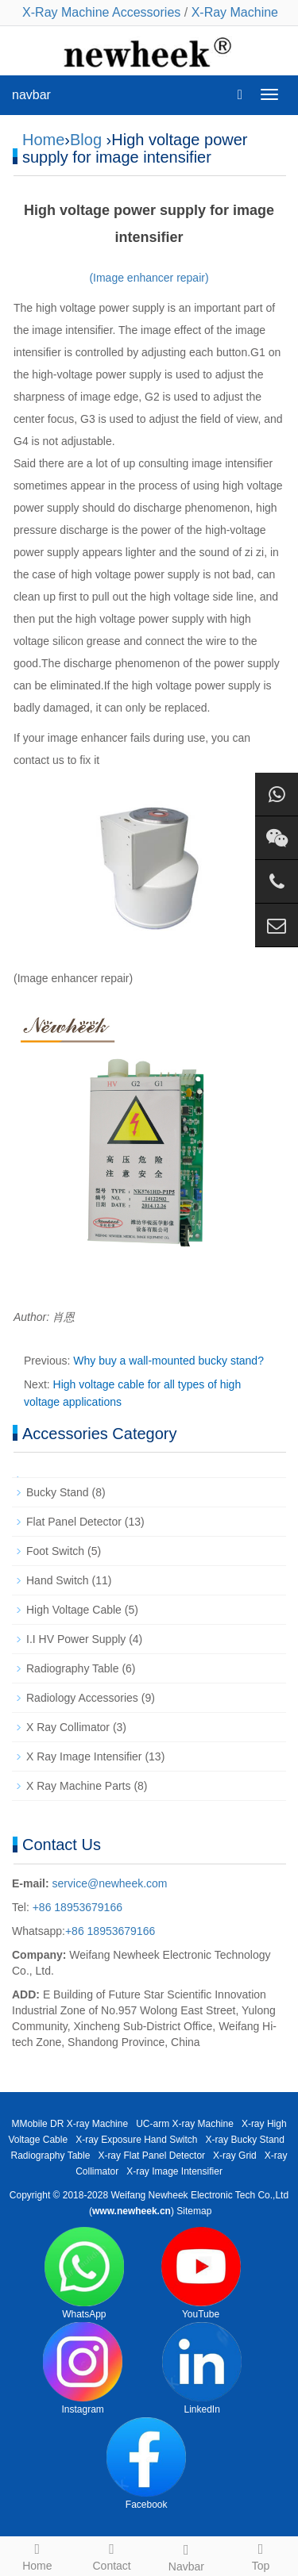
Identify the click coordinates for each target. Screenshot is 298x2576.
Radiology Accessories (82, 1697)
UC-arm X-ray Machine (185, 2123)
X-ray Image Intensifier (174, 2171)
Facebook (146, 2463)
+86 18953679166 (75, 1907)
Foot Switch (55, 1551)
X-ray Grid (235, 2155)
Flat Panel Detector (74, 1521)
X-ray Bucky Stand (245, 2139)
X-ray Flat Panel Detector (151, 2155)
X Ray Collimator (68, 1727)
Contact (112, 2554)
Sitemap (193, 2211)
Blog (86, 139)
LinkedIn (202, 2368)
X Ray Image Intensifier (84, 1756)
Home (43, 139)
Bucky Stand (57, 1492)
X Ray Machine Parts (78, 1785)
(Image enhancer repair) (148, 277)
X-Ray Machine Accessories (101, 12)
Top (260, 2554)
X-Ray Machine (235, 12)
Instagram (82, 2368)
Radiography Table (72, 1668)
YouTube (201, 2273)
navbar (31, 95)
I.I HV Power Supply (76, 1639)
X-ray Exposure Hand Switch (136, 2139)
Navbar (186, 2555)
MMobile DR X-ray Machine (69, 2123)
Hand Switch (57, 1580)
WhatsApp (84, 2273)
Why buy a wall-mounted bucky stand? (168, 1360)
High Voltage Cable (74, 1609)
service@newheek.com (110, 1883)
